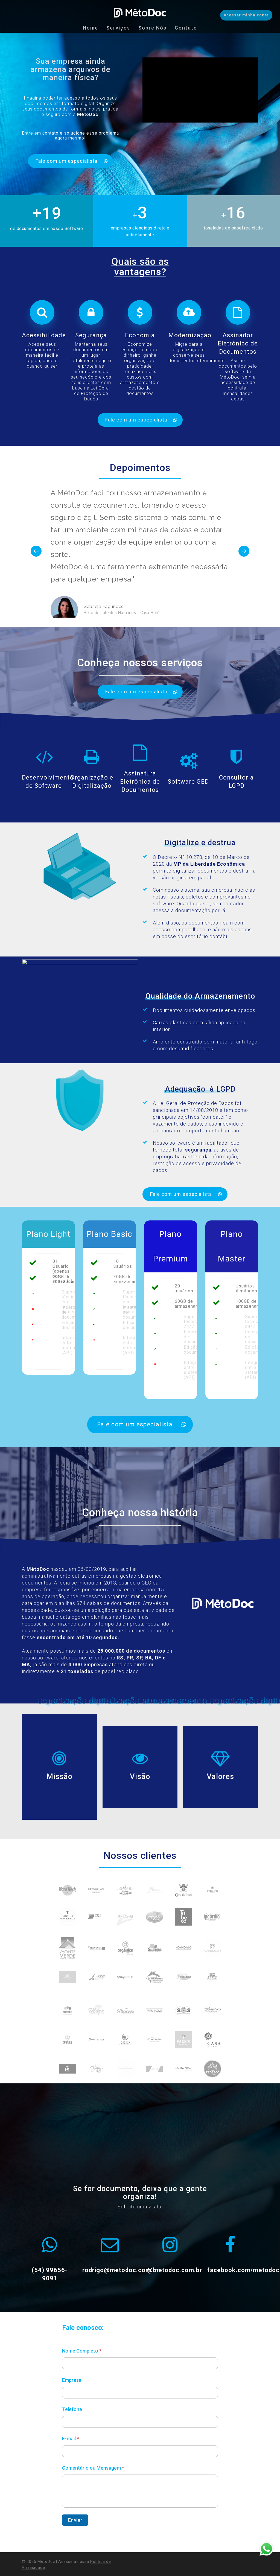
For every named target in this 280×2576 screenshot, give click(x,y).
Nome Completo (81, 2360)
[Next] (243, 561)
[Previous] (36, 561)
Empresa (71, 2390)
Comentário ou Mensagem (93, 2478)
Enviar (75, 2530)
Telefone (72, 2419)
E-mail (70, 2448)
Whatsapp (266, 2549)
